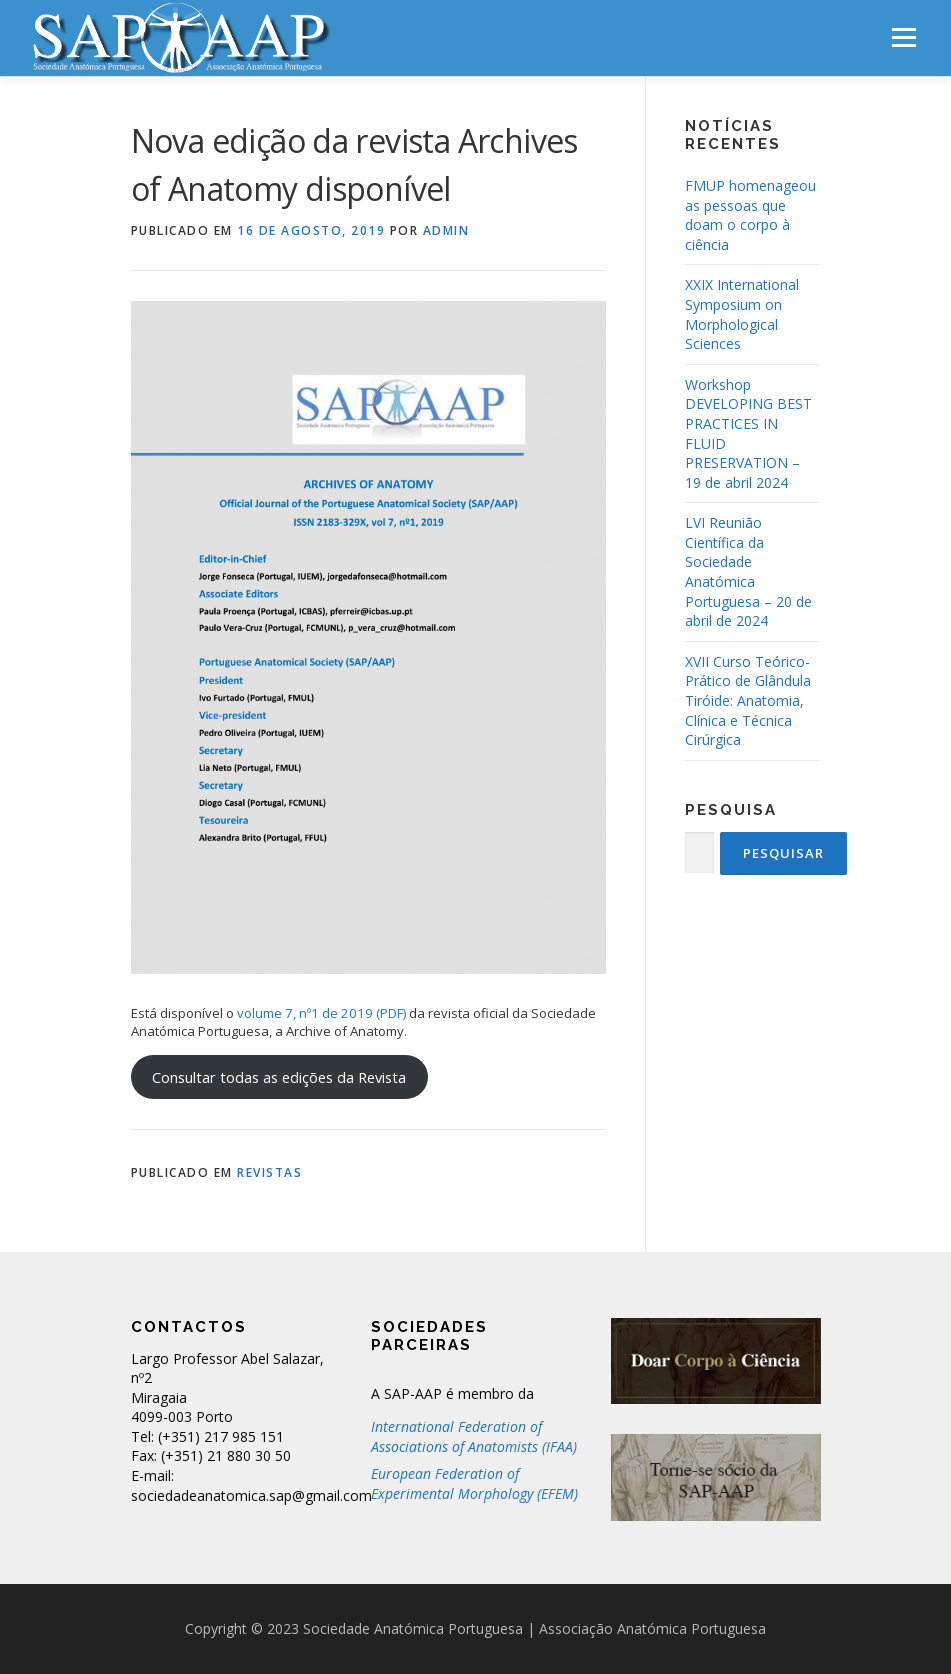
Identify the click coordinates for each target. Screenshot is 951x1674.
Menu (903, 37)
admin (446, 230)
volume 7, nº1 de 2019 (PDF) (323, 1013)
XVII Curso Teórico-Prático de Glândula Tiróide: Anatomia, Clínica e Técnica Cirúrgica (748, 700)
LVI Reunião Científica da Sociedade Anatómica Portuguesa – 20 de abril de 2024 (748, 571)
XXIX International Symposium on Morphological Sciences (742, 314)
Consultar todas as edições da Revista (279, 1077)
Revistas (269, 1172)
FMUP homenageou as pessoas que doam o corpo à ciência (750, 215)
